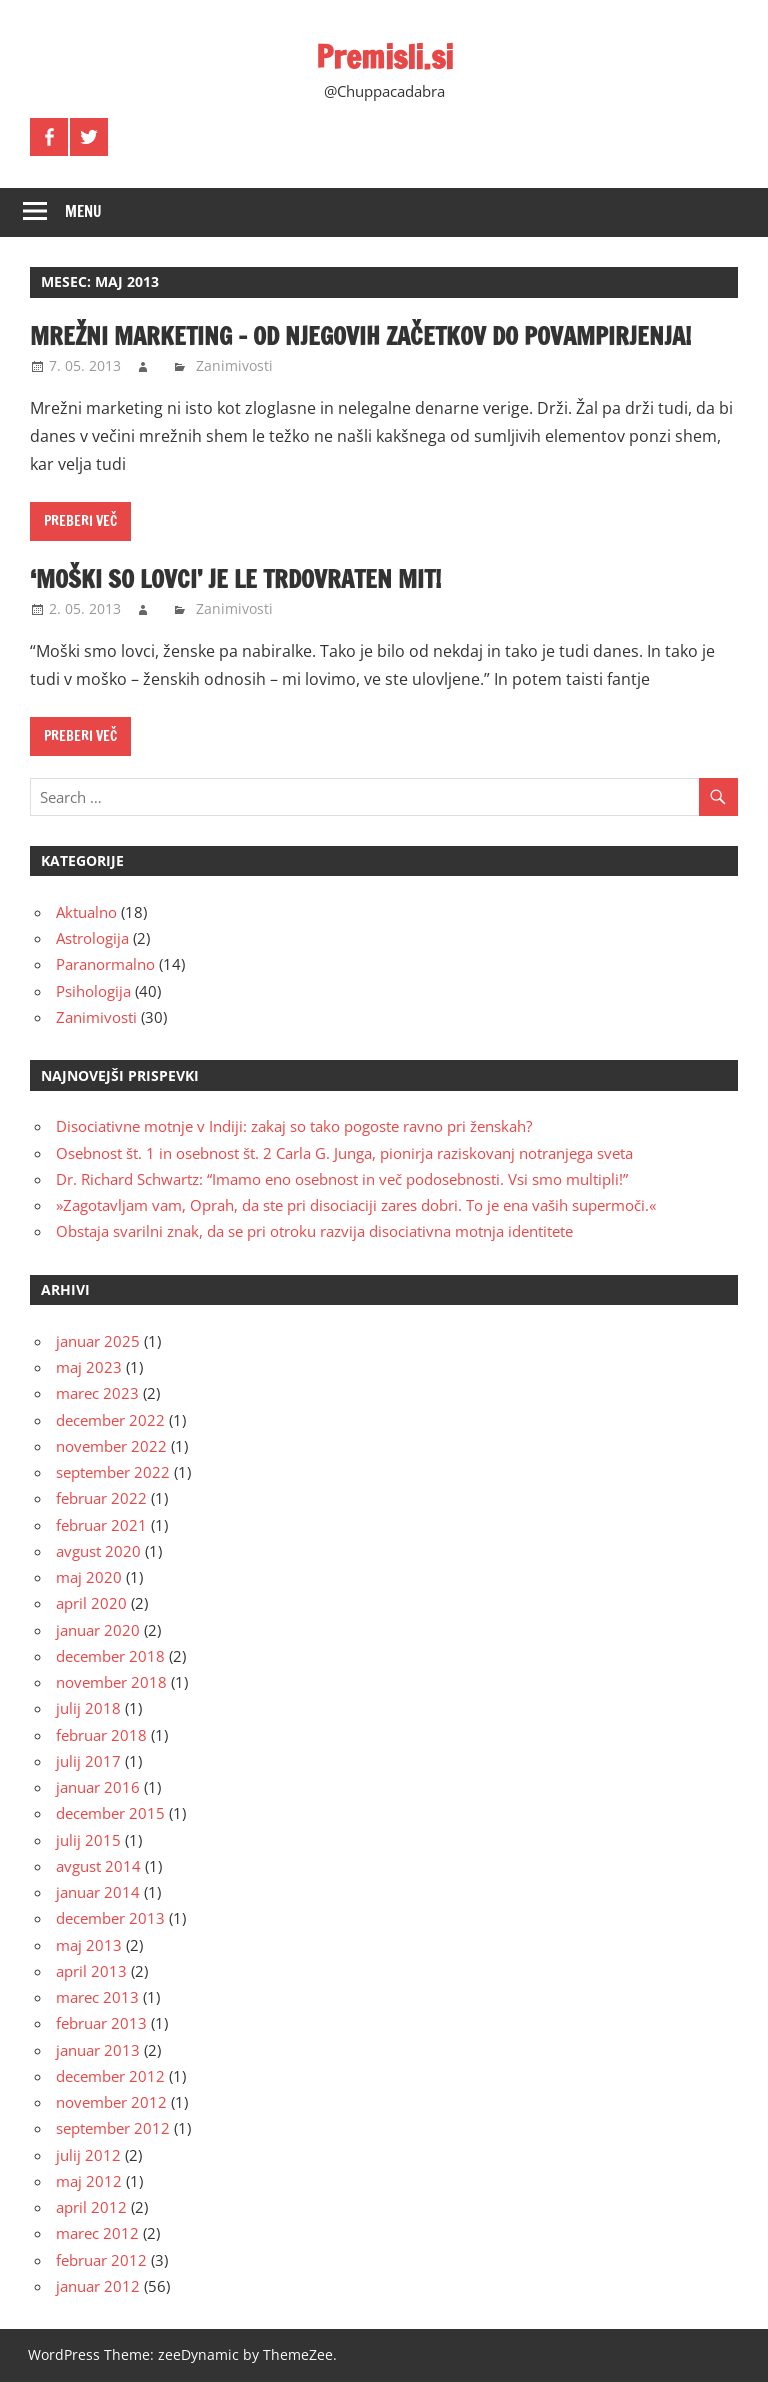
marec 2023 (97, 1393)
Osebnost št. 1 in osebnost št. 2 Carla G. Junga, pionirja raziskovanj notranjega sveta (344, 1153)
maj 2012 (89, 2181)
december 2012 (110, 2076)
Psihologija (93, 991)
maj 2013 (89, 1945)
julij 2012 (88, 2155)
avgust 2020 (98, 1551)
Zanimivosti (234, 365)
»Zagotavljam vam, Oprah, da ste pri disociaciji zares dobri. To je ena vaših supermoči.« (356, 1205)
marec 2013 (97, 1997)
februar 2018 (101, 1735)
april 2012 (91, 2207)
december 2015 (110, 1813)
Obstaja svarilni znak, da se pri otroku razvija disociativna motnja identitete (314, 1231)
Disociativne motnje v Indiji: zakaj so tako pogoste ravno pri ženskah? (294, 1126)
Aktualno (86, 912)
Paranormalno (105, 964)
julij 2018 (88, 1708)
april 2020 (91, 1603)
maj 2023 (89, 1367)
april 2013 (91, 1971)
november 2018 (111, 1682)
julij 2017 (88, 1761)
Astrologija (92, 938)
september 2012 (113, 2128)
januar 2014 (98, 1892)
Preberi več (80, 521)
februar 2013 (101, 2023)
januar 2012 (98, 2286)
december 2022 (110, 1420)
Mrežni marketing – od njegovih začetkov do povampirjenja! (360, 336)
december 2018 (110, 1656)
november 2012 (111, 2102)
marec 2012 (97, 2233)
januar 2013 (98, 2050)
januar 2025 (98, 1341)
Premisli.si (384, 57)
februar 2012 (101, 2260)
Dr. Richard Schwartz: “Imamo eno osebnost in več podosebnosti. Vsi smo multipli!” (342, 1179)
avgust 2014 (98, 1866)
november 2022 (111, 1446)
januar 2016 (98, 1787)
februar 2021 (101, 1525)
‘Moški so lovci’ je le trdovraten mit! (235, 579)
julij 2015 (88, 1840)
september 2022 (113, 1472)
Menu (83, 211)
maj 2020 (89, 1577)
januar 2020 (98, 1630)
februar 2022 (101, 1498)
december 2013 (110, 1918)
